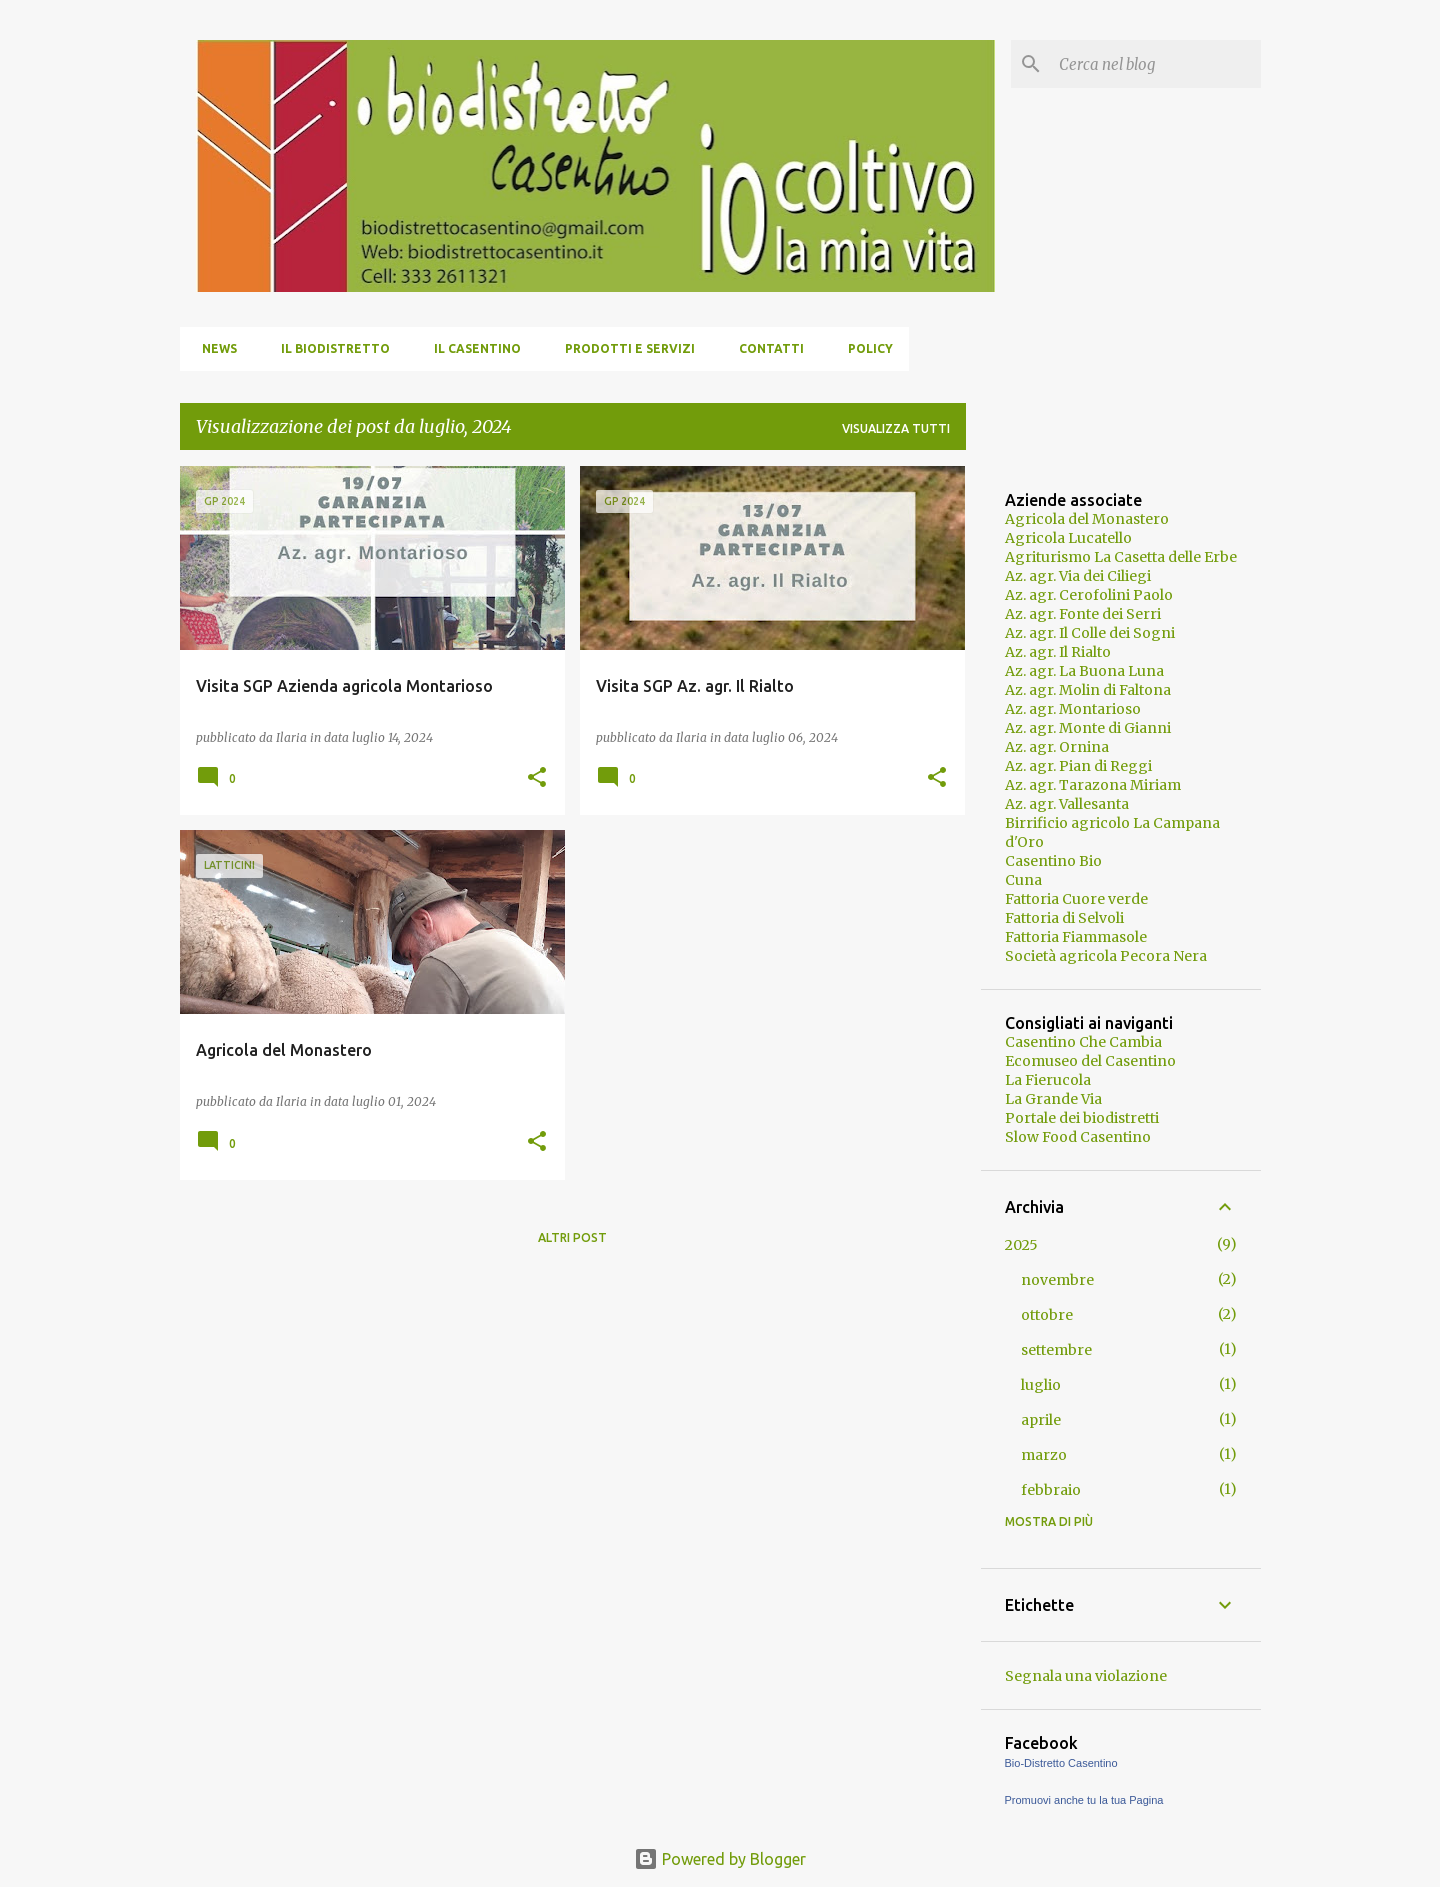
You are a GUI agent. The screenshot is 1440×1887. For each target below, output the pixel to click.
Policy (864, 348)
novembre (1057, 1280)
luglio (1041, 1385)
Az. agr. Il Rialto (1058, 652)
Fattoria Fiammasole (1076, 937)
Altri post (572, 1237)
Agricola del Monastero (1087, 519)
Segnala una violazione (1086, 1676)
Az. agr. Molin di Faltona (1088, 690)
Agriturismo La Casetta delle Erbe (1121, 557)
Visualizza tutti (896, 428)
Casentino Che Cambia (1083, 1042)
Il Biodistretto (329, 348)
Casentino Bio (1053, 861)
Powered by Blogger (720, 1859)
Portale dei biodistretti (1082, 1118)
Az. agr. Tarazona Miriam (1093, 785)
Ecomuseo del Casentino (1090, 1061)
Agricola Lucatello (1068, 538)
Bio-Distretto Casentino (1061, 1763)
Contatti (765, 348)
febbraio (1051, 1490)
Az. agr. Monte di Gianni (1088, 728)
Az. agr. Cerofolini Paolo (1089, 595)
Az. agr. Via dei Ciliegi (1078, 576)
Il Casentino (471, 348)
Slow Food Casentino (1078, 1137)
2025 (1021, 1245)
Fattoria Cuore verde (1076, 899)
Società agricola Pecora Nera (1106, 956)
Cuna (1023, 880)
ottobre (1047, 1315)
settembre (1056, 1350)
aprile (1041, 1420)
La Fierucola (1048, 1080)
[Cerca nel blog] (1156, 64)
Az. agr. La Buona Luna (1084, 671)
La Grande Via (1053, 1099)
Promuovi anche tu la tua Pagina (1084, 1800)
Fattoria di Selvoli (1064, 918)
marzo (1044, 1455)
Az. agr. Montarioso (1073, 709)
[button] (537, 778)
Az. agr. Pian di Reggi (1078, 766)
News (213, 348)
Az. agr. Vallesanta (1067, 804)
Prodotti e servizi (624, 348)
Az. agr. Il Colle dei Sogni (1090, 633)
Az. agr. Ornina (1057, 747)
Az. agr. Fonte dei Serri (1083, 614)
